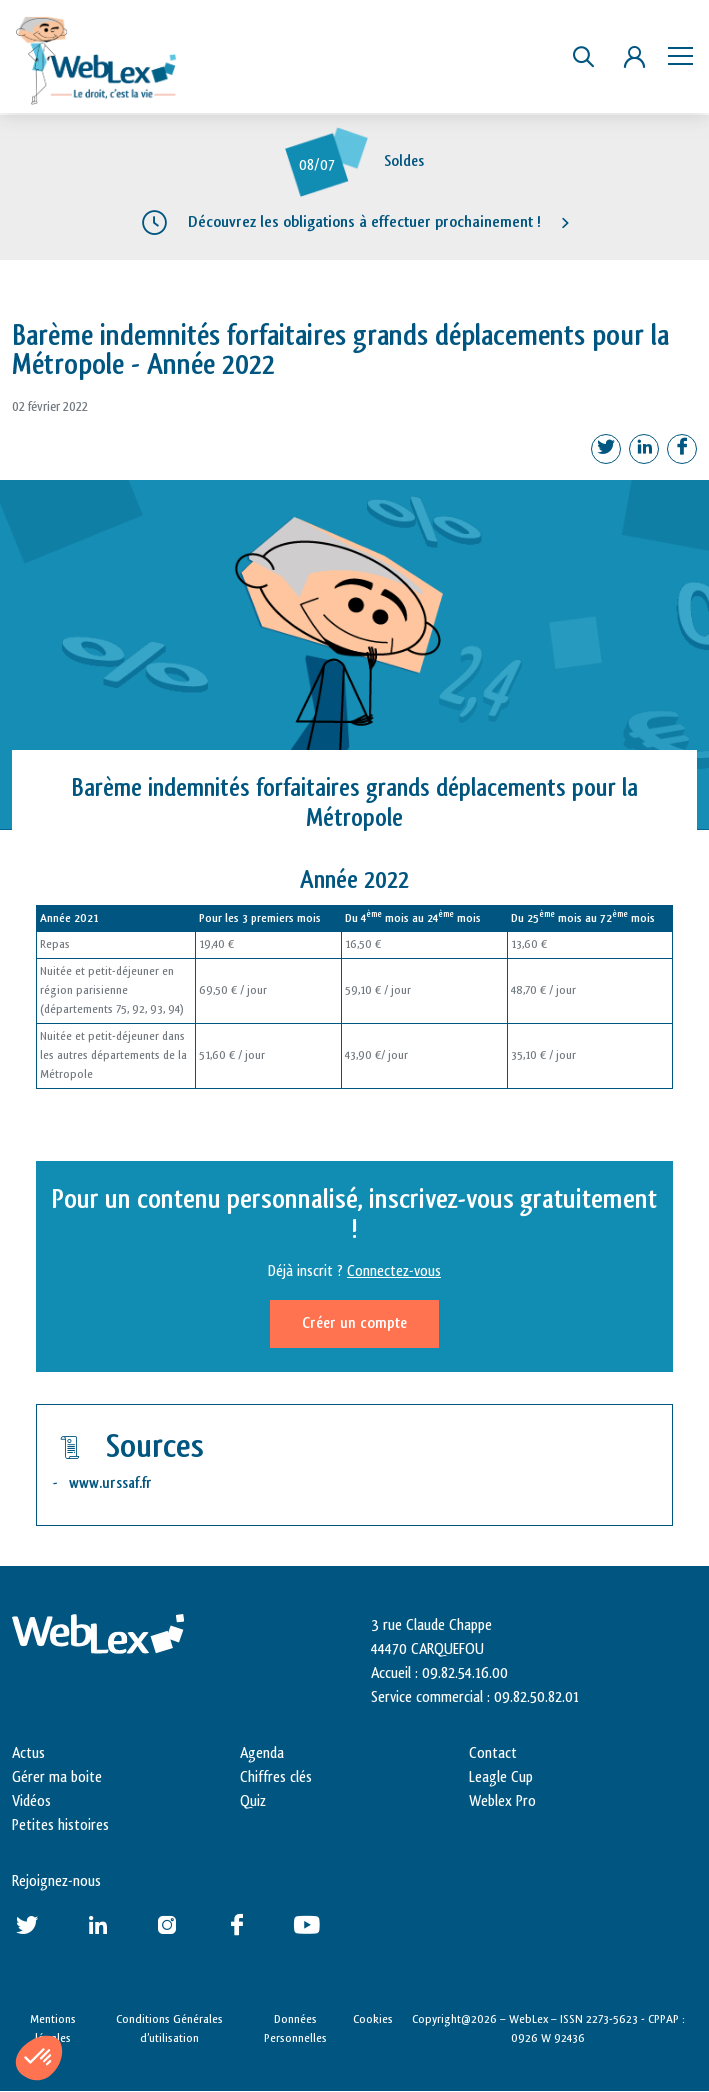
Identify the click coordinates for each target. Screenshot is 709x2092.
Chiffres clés (276, 1777)
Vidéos (31, 1801)
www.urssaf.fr (110, 1483)
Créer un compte (354, 1323)
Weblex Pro (502, 1801)
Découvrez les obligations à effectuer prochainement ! (364, 222)
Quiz (253, 1801)
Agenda (262, 1753)
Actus (28, 1753)
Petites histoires (60, 1825)
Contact (493, 1753)
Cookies (373, 2019)
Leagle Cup (501, 1777)
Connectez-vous (394, 1271)
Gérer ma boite (57, 1777)
